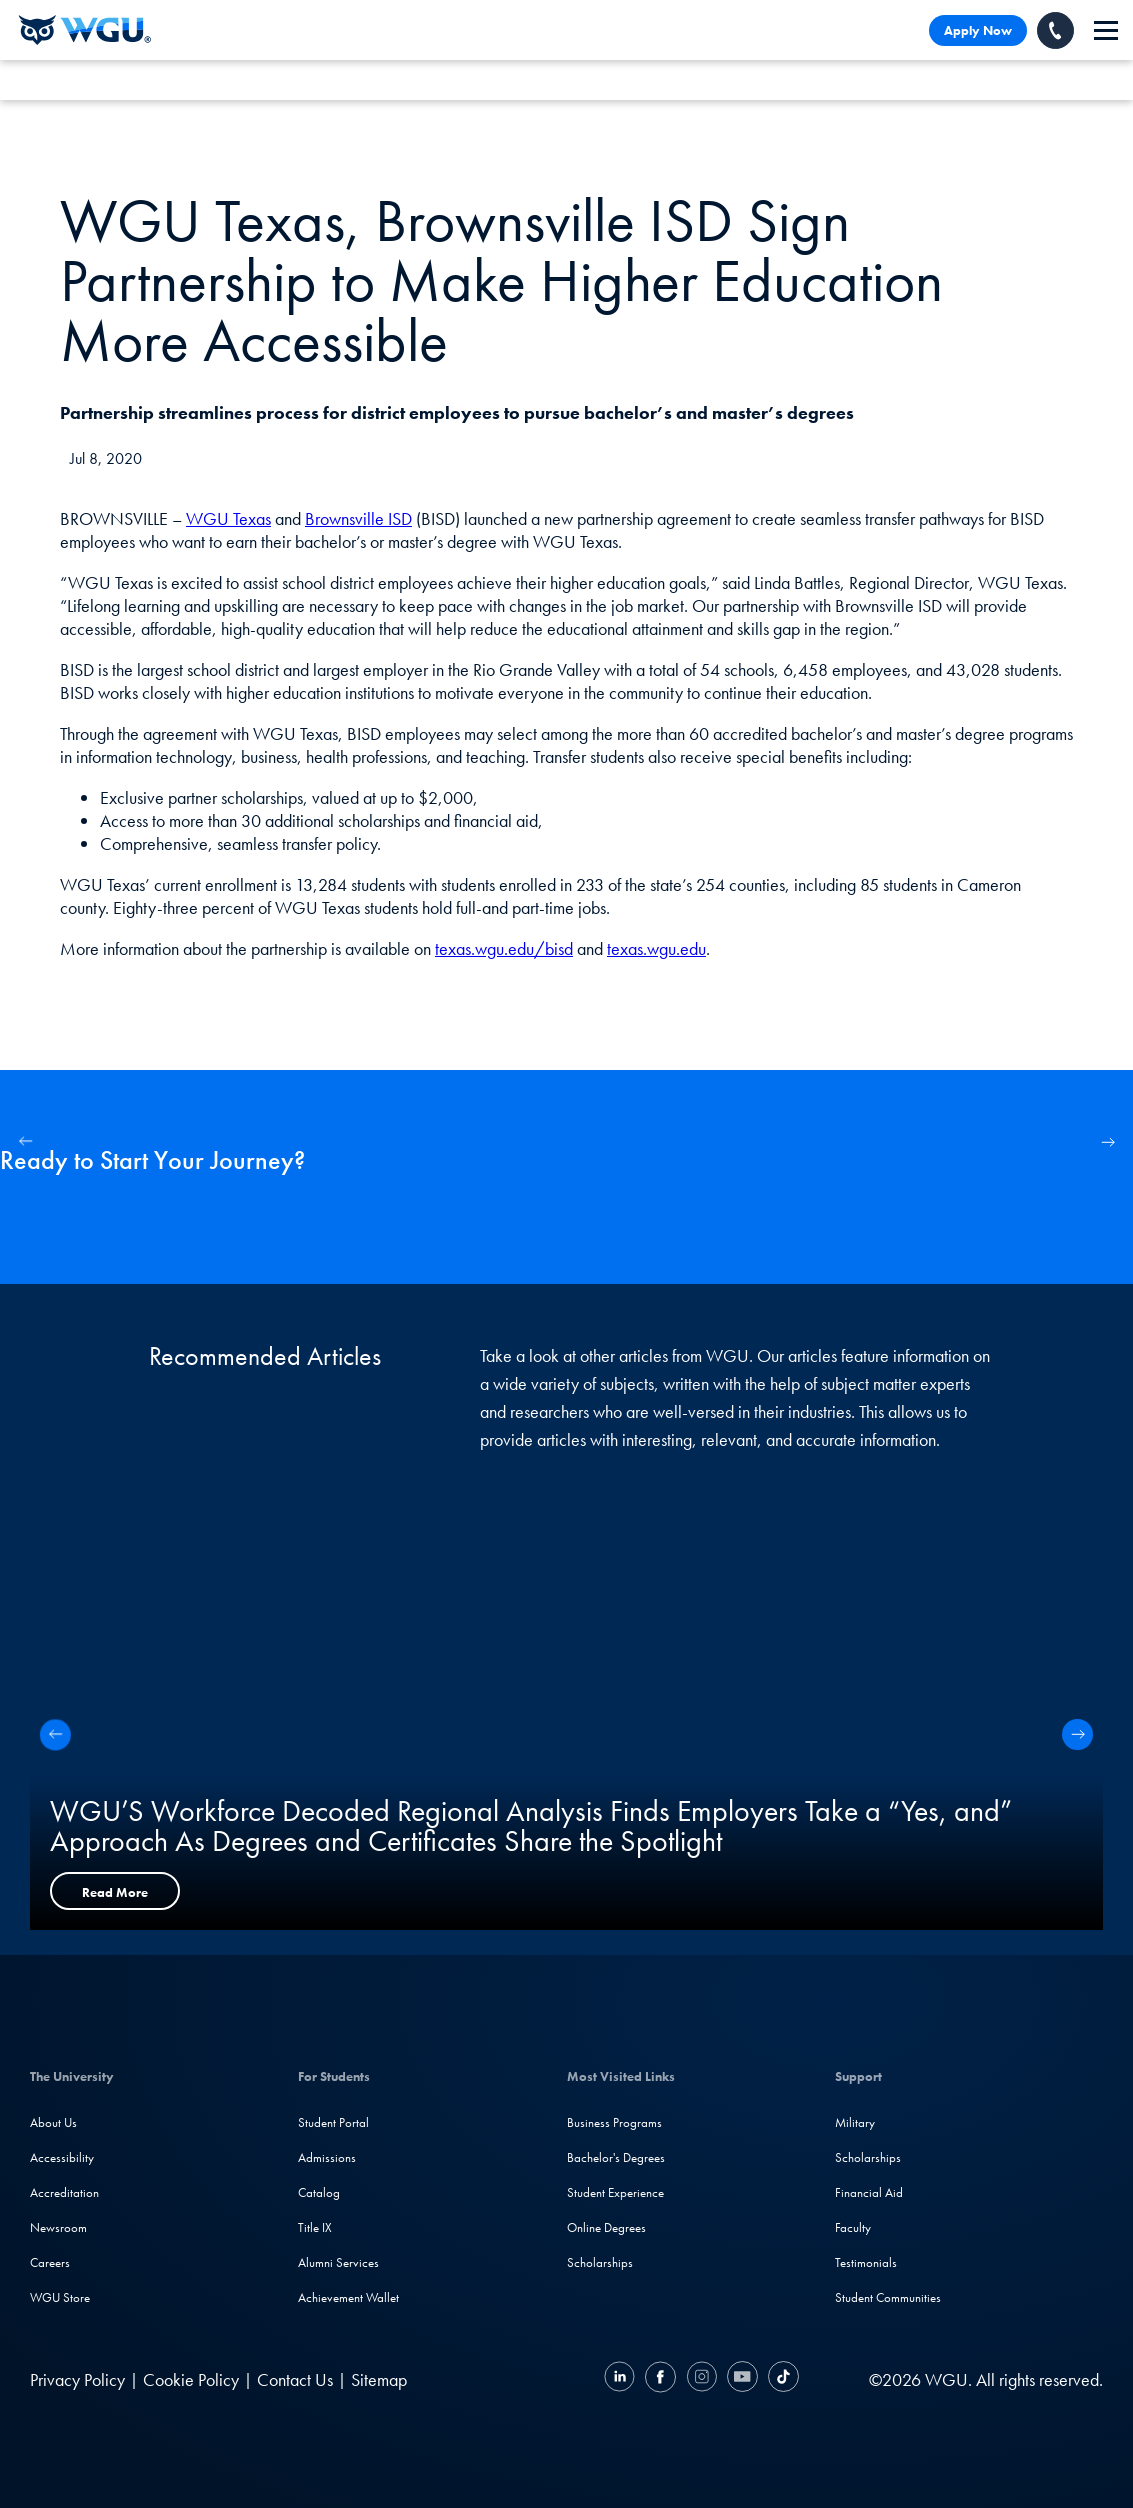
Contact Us (295, 2379)
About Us (53, 2122)
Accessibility (62, 2157)
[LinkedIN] (622, 2379)
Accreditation (64, 2192)
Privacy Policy (77, 2379)
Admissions (327, 2157)
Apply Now (978, 30)
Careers (50, 2262)
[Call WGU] (1055, 30)
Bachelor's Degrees (616, 2157)
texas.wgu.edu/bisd (504, 948)
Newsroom (58, 2227)
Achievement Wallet (348, 2297)
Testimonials (866, 2262)
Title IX (315, 2227)
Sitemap (379, 2379)
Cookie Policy (191, 2379)
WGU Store (60, 2297)
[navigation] (1106, 30)
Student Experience (615, 2192)
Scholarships (600, 2262)
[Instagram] (701, 2379)
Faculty (853, 2227)
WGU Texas (228, 518)
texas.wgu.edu (656, 948)
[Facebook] (660, 2379)
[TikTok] (781, 2379)
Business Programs (614, 2122)
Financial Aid (869, 2192)
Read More (115, 1892)
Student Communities (888, 2297)
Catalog (319, 2192)
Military (855, 2122)
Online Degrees (606, 2227)
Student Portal (333, 2122)
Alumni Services (338, 2262)
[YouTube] (742, 2379)
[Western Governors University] (85, 30)
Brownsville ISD (358, 518)
